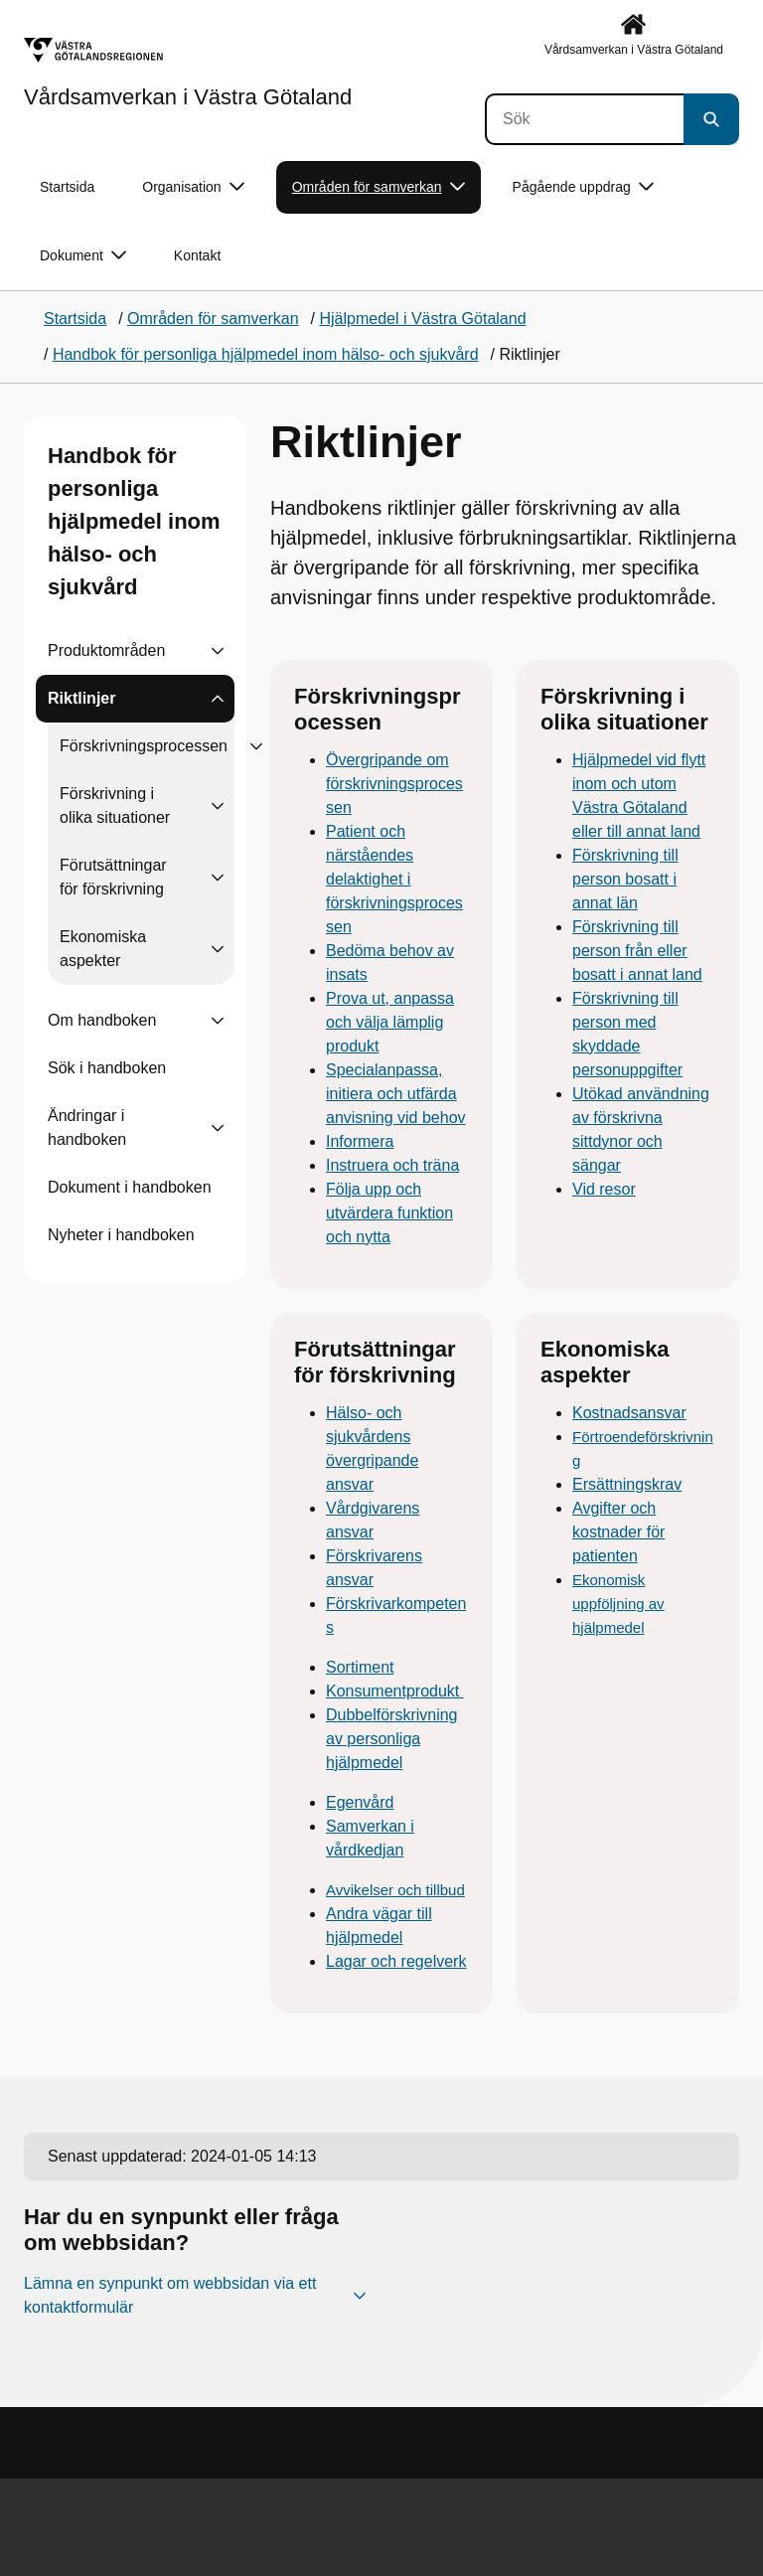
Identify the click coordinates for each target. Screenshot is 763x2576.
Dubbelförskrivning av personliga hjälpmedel (392, 1738)
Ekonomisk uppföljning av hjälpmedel (618, 1603)
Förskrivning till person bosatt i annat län (625, 879)
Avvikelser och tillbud (395, 1889)
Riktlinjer (81, 698)
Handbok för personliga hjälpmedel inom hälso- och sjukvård (134, 521)
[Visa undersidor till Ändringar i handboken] (217, 1128)
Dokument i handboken (130, 1187)
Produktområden (106, 650)
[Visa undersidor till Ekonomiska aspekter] (217, 949)
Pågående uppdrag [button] (583, 187)
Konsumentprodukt (395, 1691)
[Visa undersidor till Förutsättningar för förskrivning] (217, 877)
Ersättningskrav (627, 1484)
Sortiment (359, 1667)
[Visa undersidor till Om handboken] (217, 1021)
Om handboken (102, 1020)
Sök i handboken (107, 1067)
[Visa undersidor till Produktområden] (217, 651)
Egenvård (360, 1802)
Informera (359, 1141)
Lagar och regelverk (396, 1961)
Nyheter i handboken (121, 1234)
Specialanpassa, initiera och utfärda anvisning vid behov (396, 1093)
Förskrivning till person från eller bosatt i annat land (637, 950)
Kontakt (197, 255)
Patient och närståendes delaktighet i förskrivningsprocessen (394, 879)
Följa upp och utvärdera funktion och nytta (389, 1213)
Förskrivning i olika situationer (115, 805)
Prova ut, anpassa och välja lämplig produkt (390, 1022)
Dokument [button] (83, 255)
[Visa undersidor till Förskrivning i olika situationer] (217, 806)
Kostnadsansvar (629, 1412)
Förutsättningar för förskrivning (113, 877)
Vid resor (604, 1189)
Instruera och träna (392, 1165)
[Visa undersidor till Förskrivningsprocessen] (256, 746)
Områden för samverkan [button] (378, 187)
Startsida (67, 187)
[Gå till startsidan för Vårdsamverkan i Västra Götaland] (188, 72)
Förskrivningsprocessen (144, 745)
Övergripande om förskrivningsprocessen (394, 783)
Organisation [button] (192, 187)
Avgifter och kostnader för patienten (618, 1532)
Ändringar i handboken (87, 1127)
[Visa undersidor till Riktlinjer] (217, 699)
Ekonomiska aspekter (103, 948)
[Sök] (584, 119)
